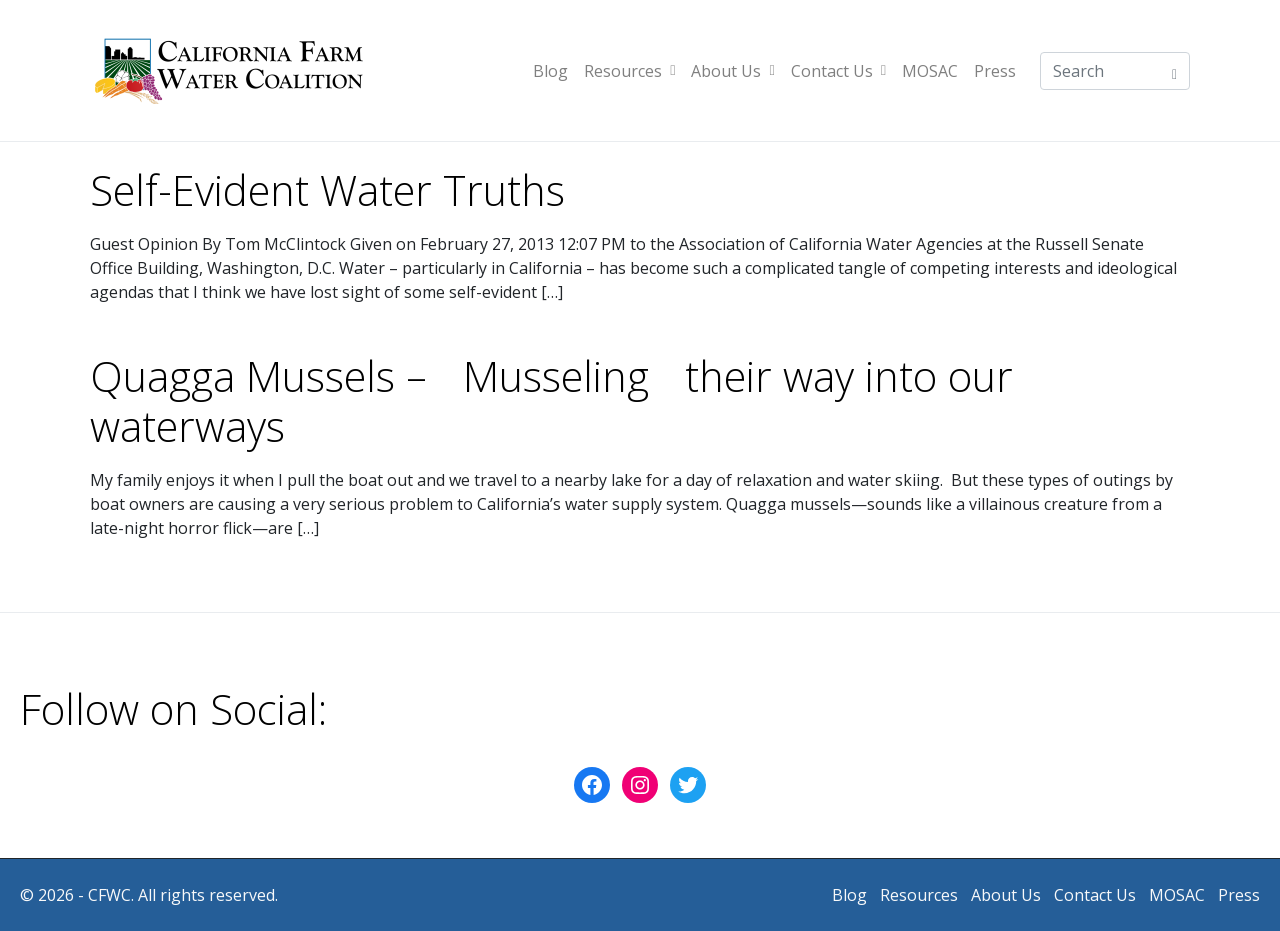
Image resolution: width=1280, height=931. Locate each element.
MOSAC (930, 71)
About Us (732, 71)
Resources (629, 71)
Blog (550, 71)
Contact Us (838, 71)
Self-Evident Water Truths (327, 190)
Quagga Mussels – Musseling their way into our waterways (551, 401)
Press (995, 71)
